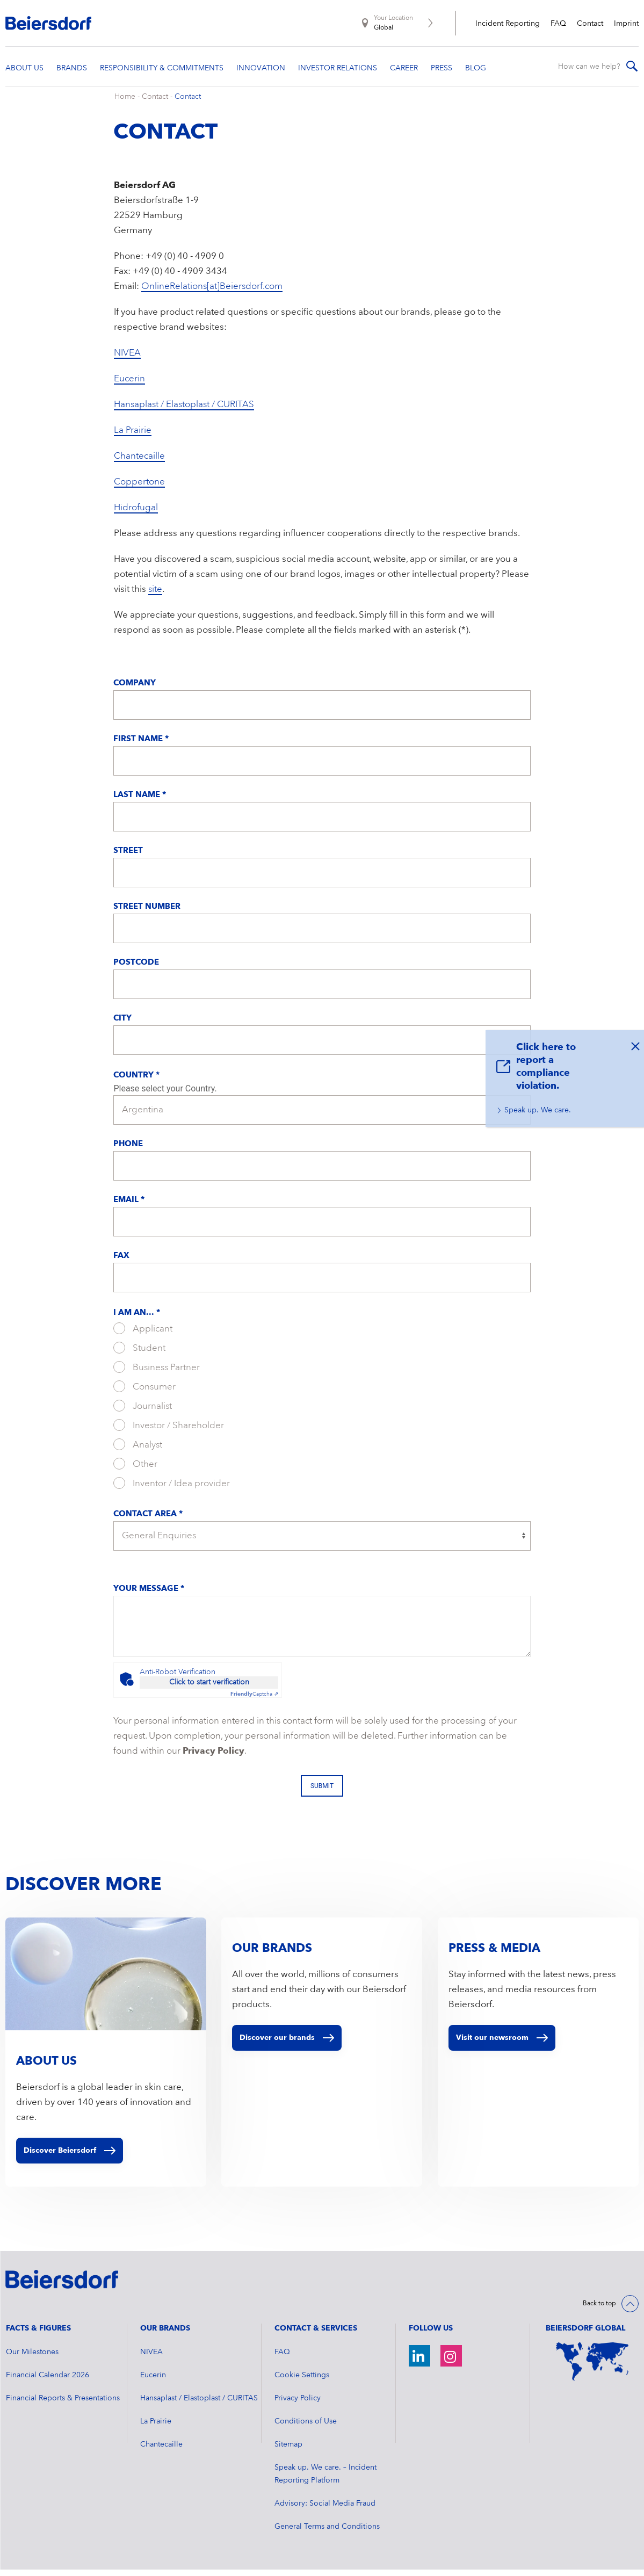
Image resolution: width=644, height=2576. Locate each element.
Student (139, 1355)
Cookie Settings (301, 2381)
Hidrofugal (136, 514)
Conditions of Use (305, 2428)
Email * (128, 1207)
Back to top (599, 2310)
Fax (121, 1263)
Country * (136, 1083)
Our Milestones (32, 2358)
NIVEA (127, 360)
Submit (322, 1793)
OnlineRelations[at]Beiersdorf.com (212, 293)
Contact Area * (148, 1521)
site (155, 596)
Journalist (142, 1413)
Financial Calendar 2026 (47, 2381)
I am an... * (136, 1320)
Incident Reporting (507, 23)
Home (124, 103)
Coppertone (139, 489)
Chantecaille (139, 463)
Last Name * (139, 802)
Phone (128, 1151)
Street (128, 858)
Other (135, 1471)
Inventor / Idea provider (171, 1490)
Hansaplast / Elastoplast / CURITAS (184, 411)
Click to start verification (209, 1689)
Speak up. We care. (537, 1110)
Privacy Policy (213, 1758)
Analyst (137, 1451)
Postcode (136, 970)
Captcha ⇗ (254, 1701)
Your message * (148, 1596)
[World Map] (592, 2368)
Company (134, 690)
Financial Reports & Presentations (63, 2404)
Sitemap (288, 2451)
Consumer (144, 1393)
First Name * (141, 746)
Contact (590, 23)
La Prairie (132, 437)
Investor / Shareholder (168, 1432)
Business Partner (156, 1374)
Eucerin (129, 385)
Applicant (142, 1335)
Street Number (146, 914)
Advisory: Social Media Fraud (324, 2510)
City (122, 1026)
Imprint (626, 23)
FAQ (558, 23)
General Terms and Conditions (327, 2533)
